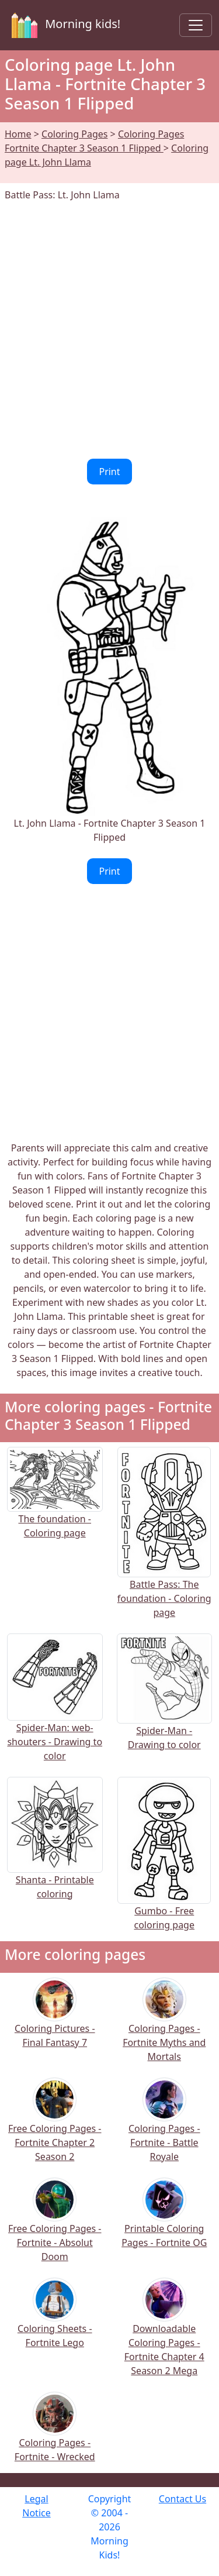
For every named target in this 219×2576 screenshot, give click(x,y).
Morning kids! (63, 25)
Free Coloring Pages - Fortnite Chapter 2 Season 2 (55, 2127)
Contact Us (182, 2498)
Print (109, 471)
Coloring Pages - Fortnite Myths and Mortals (164, 2027)
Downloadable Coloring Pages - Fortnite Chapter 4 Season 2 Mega (164, 2334)
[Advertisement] (109, 330)
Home (18, 134)
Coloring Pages (74, 134)
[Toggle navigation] (195, 25)
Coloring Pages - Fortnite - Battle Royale (164, 2127)
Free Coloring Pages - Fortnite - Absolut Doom (55, 2227)
